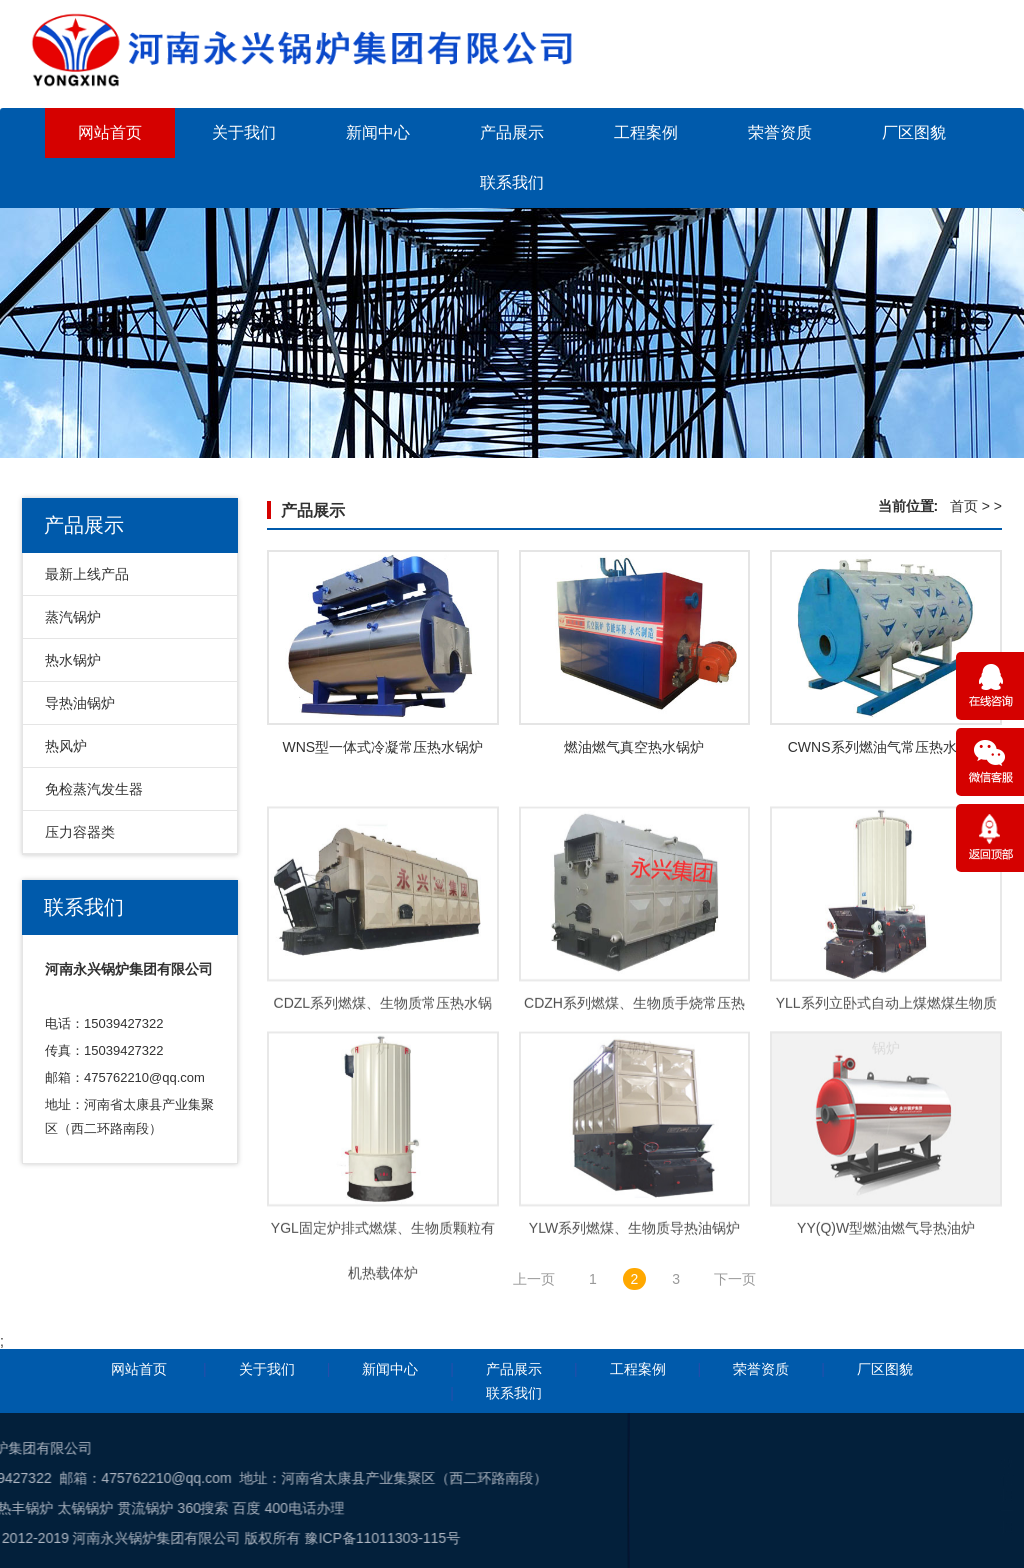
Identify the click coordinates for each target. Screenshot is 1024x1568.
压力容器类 (80, 832)
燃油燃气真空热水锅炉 (634, 750)
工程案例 (646, 132)
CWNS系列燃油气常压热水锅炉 (886, 750)
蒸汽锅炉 (73, 617)
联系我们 (512, 182)
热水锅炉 (73, 660)
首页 (964, 506)
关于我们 (244, 132)
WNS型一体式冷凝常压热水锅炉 (382, 750)
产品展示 (512, 132)
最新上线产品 (87, 574)
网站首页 (110, 132)
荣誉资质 (780, 132)
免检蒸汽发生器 (94, 789)
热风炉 (66, 746)
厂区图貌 (914, 132)
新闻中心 (378, 132)
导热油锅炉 (80, 703)
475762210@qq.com (144, 1077)
